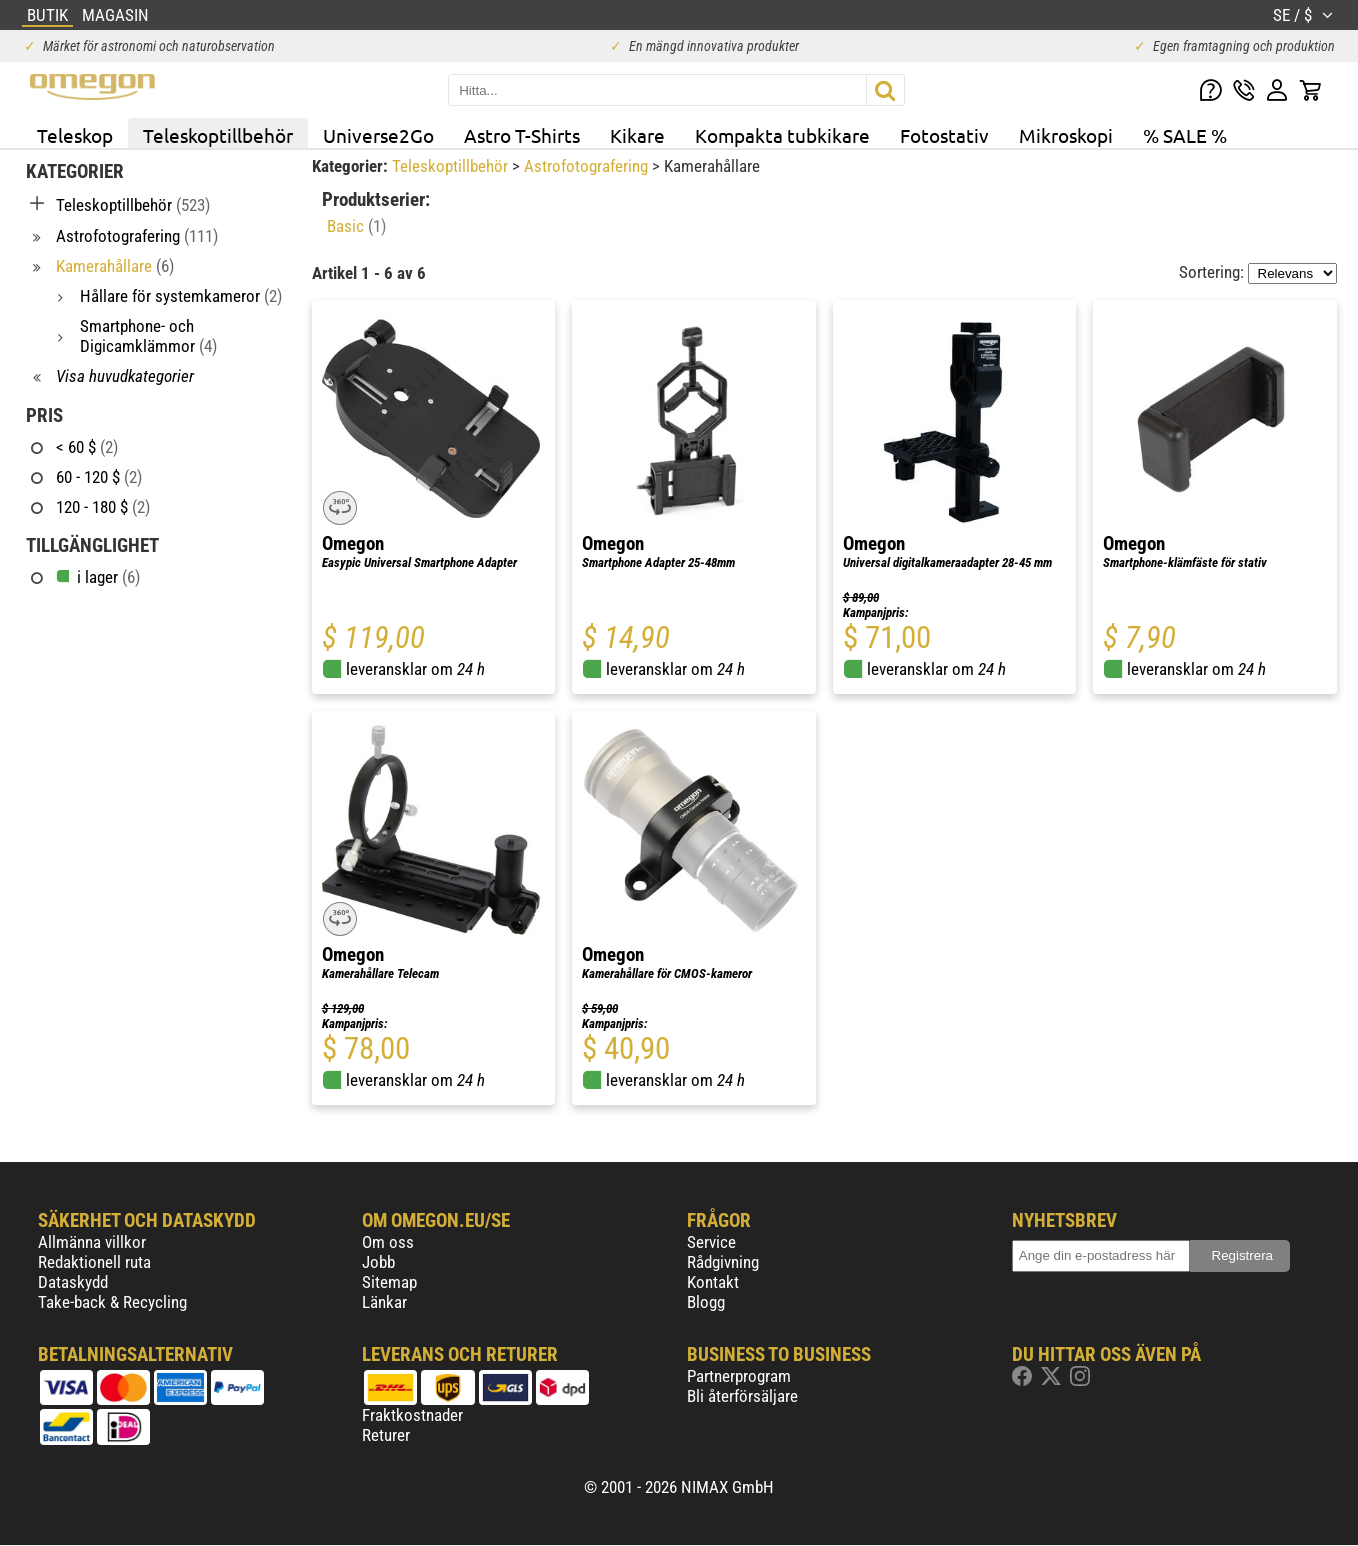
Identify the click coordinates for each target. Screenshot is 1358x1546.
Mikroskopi (1066, 135)
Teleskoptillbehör (218, 135)
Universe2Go (378, 135)
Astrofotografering (588, 166)
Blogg (706, 1302)
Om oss (388, 1242)
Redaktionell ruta (94, 1262)
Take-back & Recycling (112, 1302)
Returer (386, 1435)
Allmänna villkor (92, 1242)
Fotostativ (944, 135)
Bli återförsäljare (742, 1396)
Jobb (378, 1262)
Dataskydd (73, 1282)
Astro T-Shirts (522, 135)
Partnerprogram (739, 1376)
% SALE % (1185, 135)
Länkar (384, 1302)
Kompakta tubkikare (782, 135)
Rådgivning (723, 1262)
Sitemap (389, 1282)
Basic (356, 226)
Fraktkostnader (412, 1415)
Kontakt (713, 1282)
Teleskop (75, 135)
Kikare (637, 135)
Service (711, 1242)
